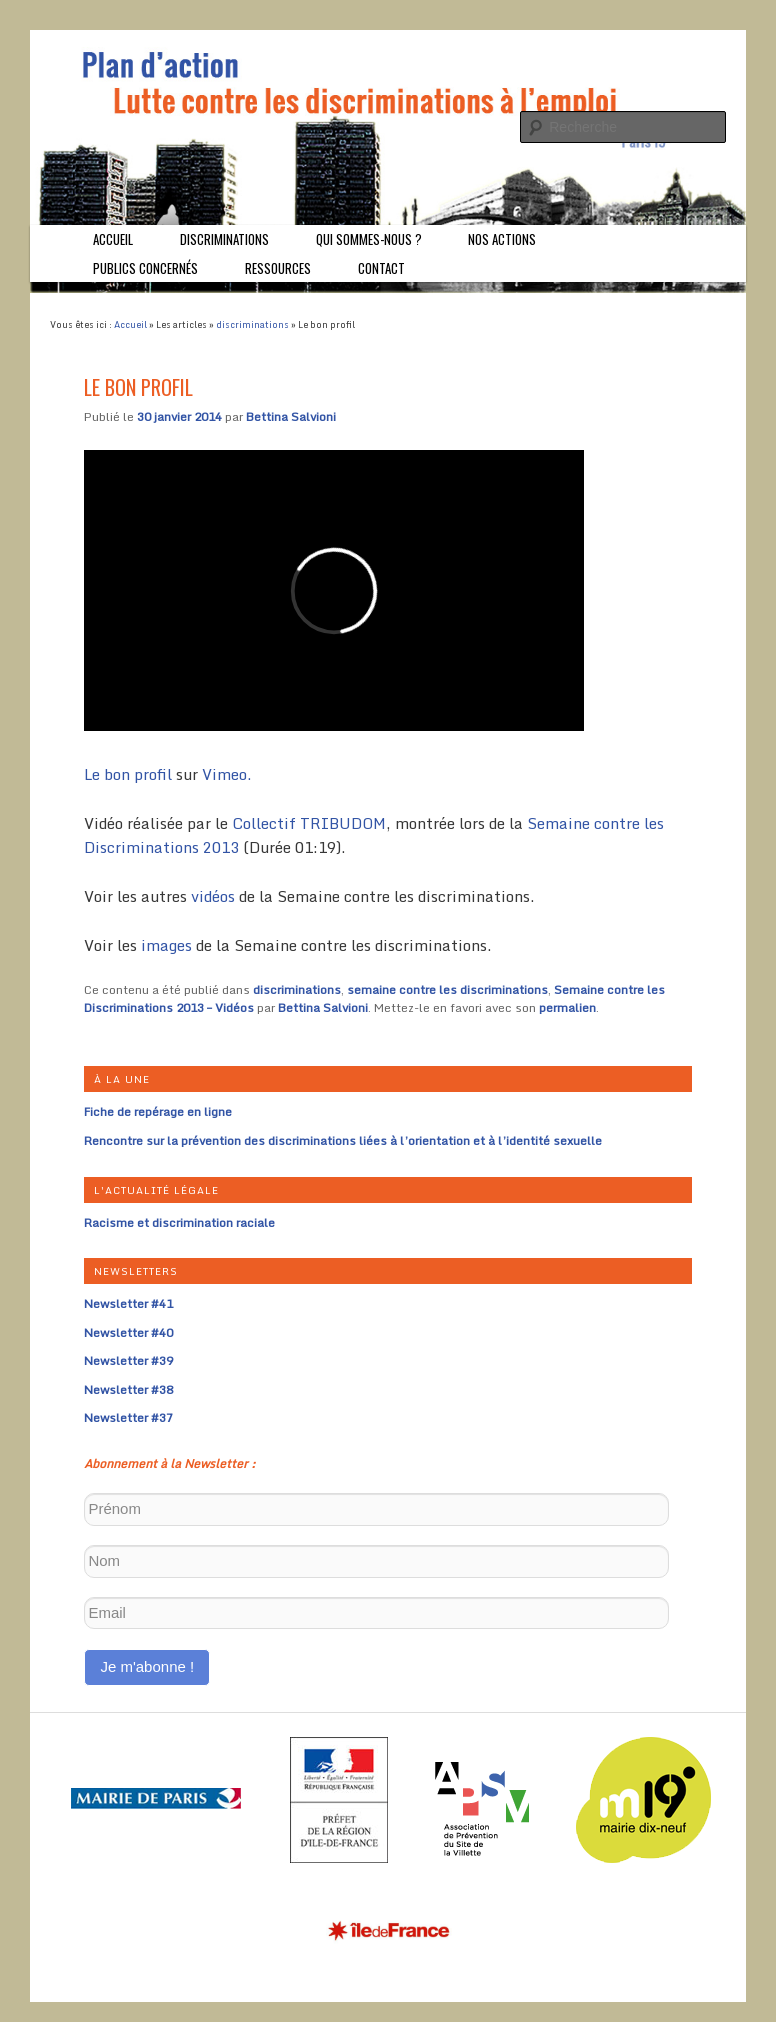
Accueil (113, 239)
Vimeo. (226, 774)
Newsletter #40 (128, 1332)
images (166, 945)
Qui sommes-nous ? (369, 239)
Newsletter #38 (128, 1389)
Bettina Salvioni (291, 416)
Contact (381, 268)
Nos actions (502, 239)
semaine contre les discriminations (447, 989)
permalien (567, 1007)
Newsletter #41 (128, 1303)
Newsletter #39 (128, 1360)
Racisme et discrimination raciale (179, 1222)
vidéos (213, 896)
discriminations (252, 324)
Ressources (278, 268)
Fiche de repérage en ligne (158, 1111)
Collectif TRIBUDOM (309, 823)
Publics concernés (145, 268)
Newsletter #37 (128, 1417)
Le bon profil (128, 774)
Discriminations (224, 239)
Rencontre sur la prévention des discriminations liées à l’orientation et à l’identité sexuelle (343, 1140)
